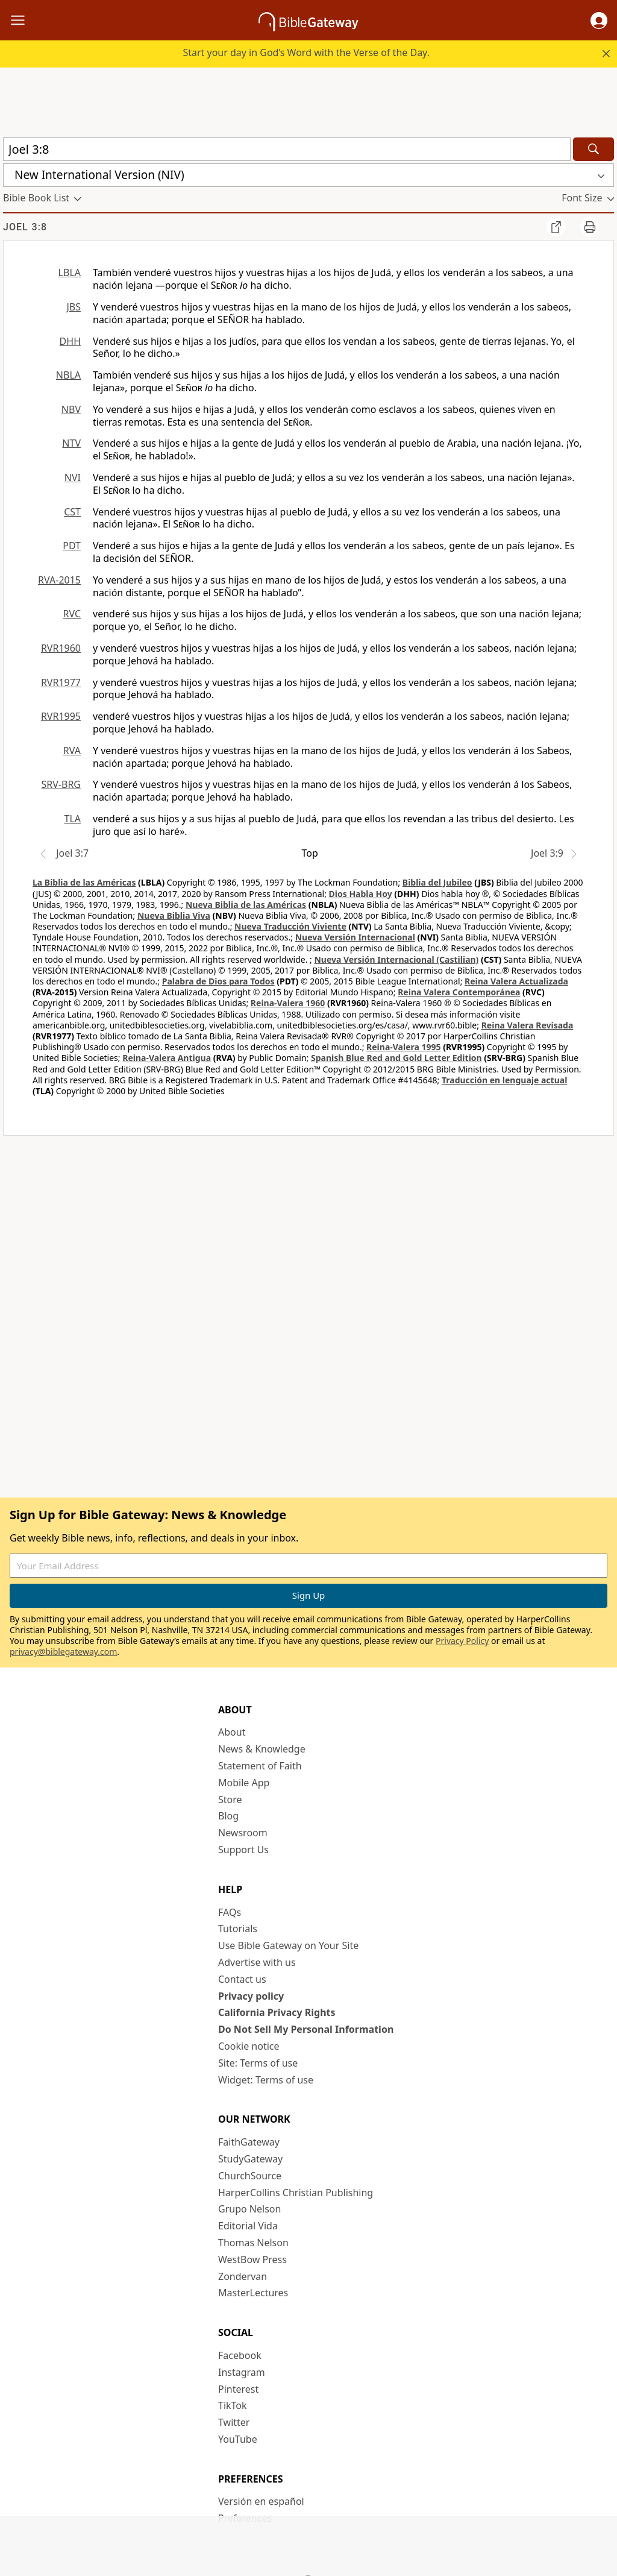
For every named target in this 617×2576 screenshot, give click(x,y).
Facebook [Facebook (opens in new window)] (240, 2355)
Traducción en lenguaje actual (504, 1080)
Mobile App (243, 1782)
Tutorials (237, 1928)
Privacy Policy (462, 1640)
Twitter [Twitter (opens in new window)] (233, 2422)
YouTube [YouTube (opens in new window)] (237, 2439)
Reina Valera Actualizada (516, 981)
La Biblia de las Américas (84, 882)
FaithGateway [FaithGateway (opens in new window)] (249, 2142)
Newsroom (243, 1832)
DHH (70, 341)
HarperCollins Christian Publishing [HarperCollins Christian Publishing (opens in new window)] (295, 2192)
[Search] (593, 149)
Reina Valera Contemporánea (459, 992)
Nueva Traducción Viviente (290, 926)
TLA (72, 818)
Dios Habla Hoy (360, 893)
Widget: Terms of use (265, 2079)
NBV (71, 409)
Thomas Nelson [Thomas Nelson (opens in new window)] (253, 2242)
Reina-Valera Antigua (166, 1057)
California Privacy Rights (277, 2012)
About (231, 1732)
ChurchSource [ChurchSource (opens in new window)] (249, 2175)
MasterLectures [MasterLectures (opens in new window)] (253, 2292)
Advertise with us (257, 1962)
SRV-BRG (61, 784)
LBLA (69, 272)
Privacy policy (251, 1996)
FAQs (229, 1912)
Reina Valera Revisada (527, 1025)
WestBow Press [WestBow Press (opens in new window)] (252, 2259)
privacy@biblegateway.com (63, 1651)
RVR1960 (61, 648)
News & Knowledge (261, 1749)
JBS (73, 306)
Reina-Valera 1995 (403, 1047)
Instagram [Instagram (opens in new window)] (241, 2372)
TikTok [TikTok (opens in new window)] (232, 2405)
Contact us (242, 1979)
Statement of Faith (260, 1765)
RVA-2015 (59, 580)
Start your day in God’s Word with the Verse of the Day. (306, 52)
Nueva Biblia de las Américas (246, 904)
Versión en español (261, 2501)
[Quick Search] (287, 149)
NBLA (68, 375)
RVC (72, 613)
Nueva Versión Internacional (355, 937)
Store (230, 1799)
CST (72, 511)
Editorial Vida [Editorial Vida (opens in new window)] (248, 2225)
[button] (598, 20)
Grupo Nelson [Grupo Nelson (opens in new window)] (249, 2208)
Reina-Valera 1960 (288, 1003)
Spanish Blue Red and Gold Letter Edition (396, 1057)
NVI (72, 477)
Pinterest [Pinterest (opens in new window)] (238, 2389)
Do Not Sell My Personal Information (305, 2029)
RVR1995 (61, 716)
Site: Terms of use (258, 2063)
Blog (228, 1815)
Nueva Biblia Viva (173, 915)
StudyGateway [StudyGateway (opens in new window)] (250, 2158)
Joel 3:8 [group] (25, 227)
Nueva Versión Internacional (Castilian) (396, 959)
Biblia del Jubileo (437, 882)
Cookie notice (249, 2046)
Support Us (243, 1849)
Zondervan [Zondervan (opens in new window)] (242, 2276)
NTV (71, 443)
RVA (72, 750)
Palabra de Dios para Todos (218, 981)
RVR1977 (61, 682)
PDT (72, 545)
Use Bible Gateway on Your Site (288, 1945)
